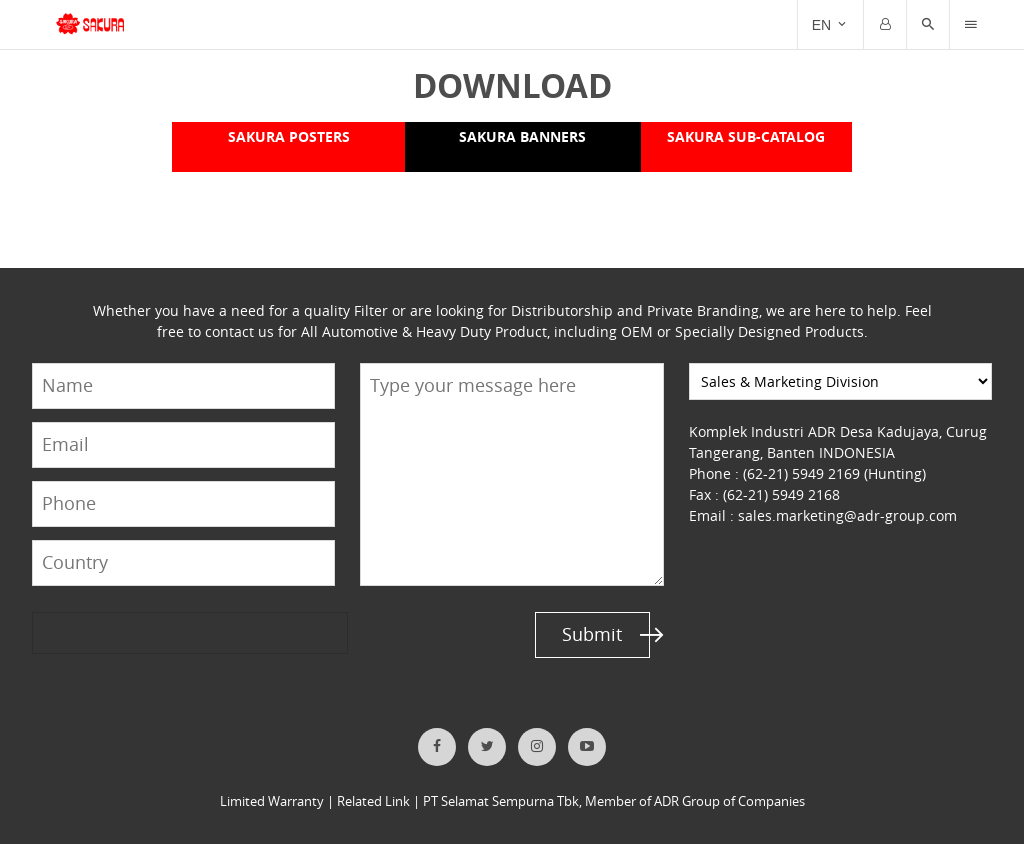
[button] (928, 25)
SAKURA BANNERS (522, 136)
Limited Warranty (272, 801)
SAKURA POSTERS (288, 136)
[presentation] (109, 633)
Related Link (373, 801)
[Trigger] (971, 25)
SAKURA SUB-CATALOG (746, 136)
